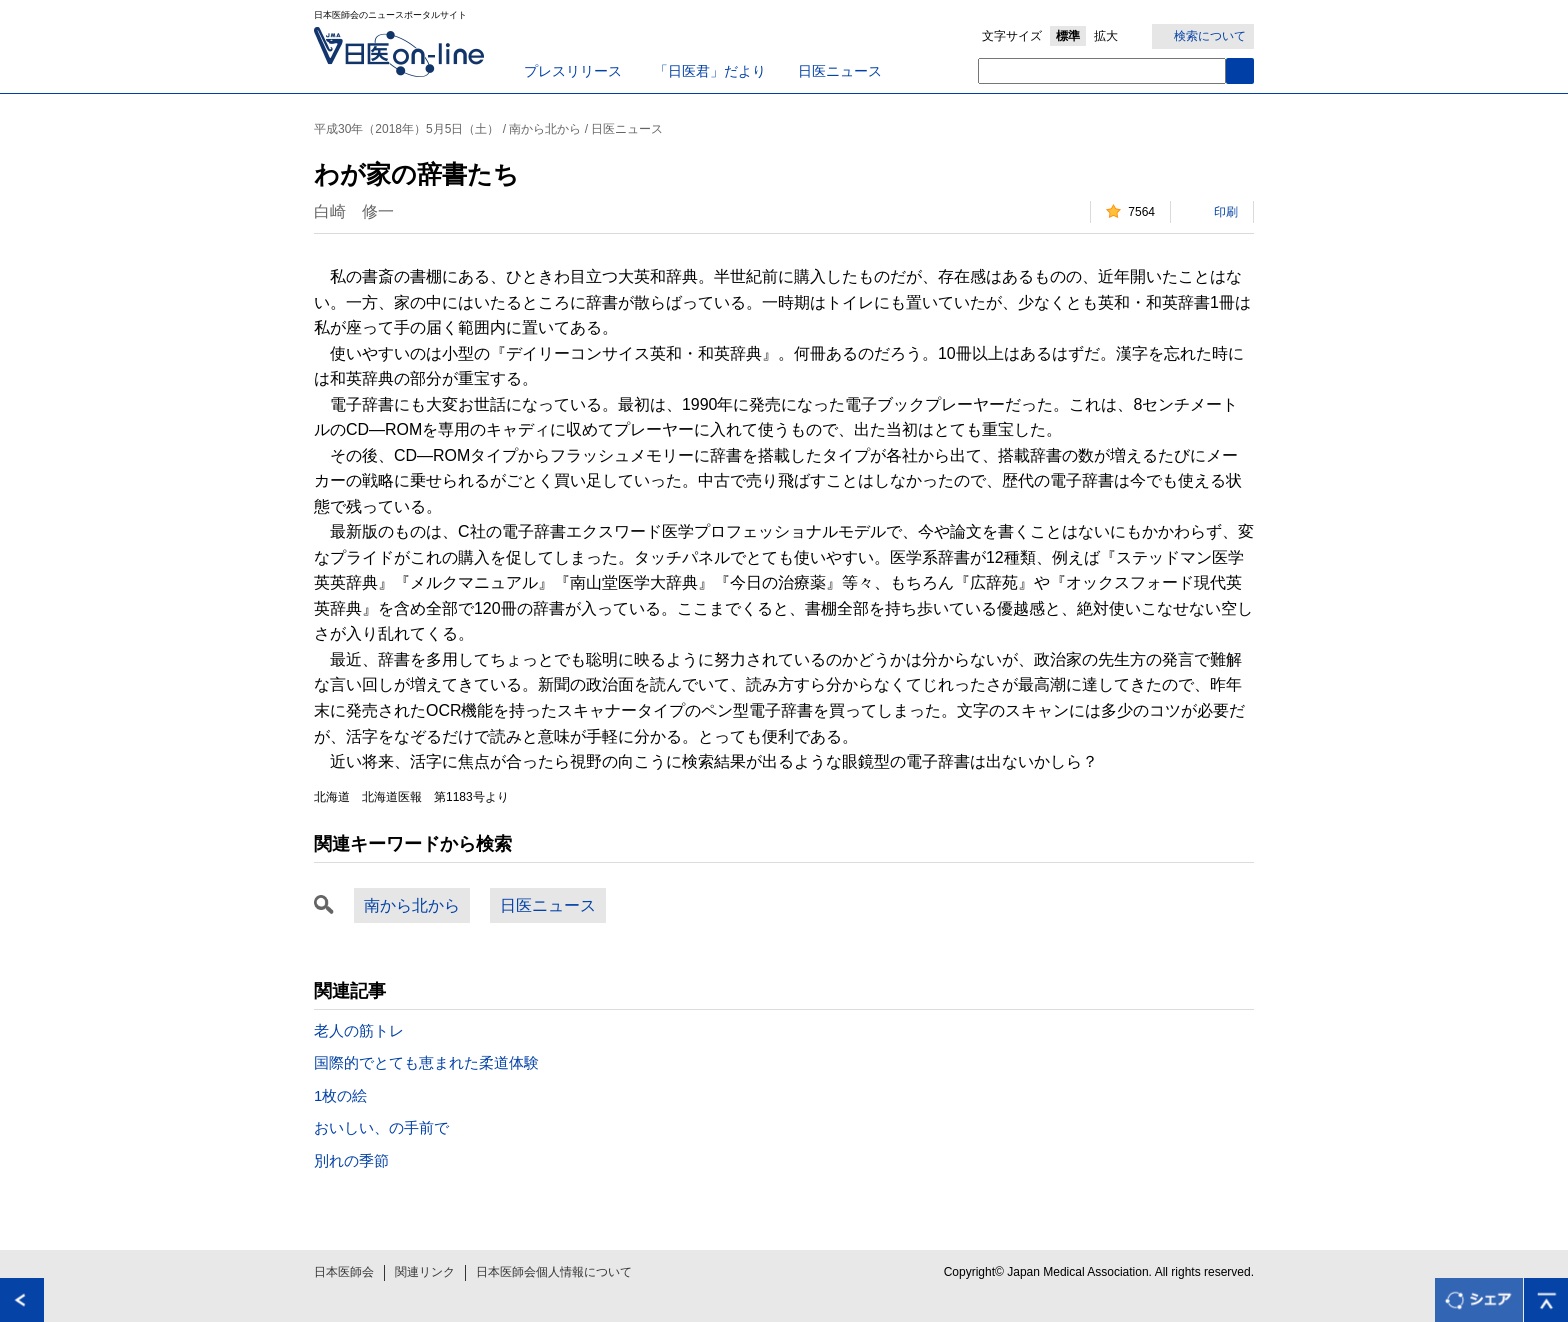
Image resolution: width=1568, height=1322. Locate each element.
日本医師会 (344, 1272)
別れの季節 (351, 1160)
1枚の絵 (340, 1095)
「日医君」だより (710, 71)
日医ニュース (840, 71)
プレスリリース (573, 71)
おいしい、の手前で (381, 1127)
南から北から (412, 905)
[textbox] (1102, 71)
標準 (1068, 36)
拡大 (1106, 36)
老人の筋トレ (359, 1030)
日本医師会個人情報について (554, 1272)
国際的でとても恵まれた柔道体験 (426, 1062)
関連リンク (425, 1272)
